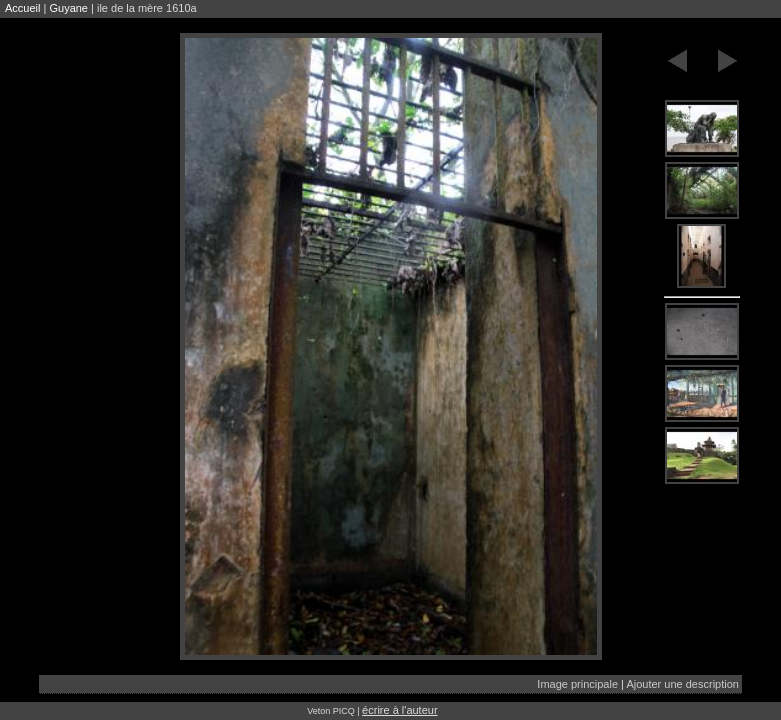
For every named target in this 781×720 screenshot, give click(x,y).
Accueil (22, 8)
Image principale (577, 684)
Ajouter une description (682, 684)
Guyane (68, 8)
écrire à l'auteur (399, 710)
